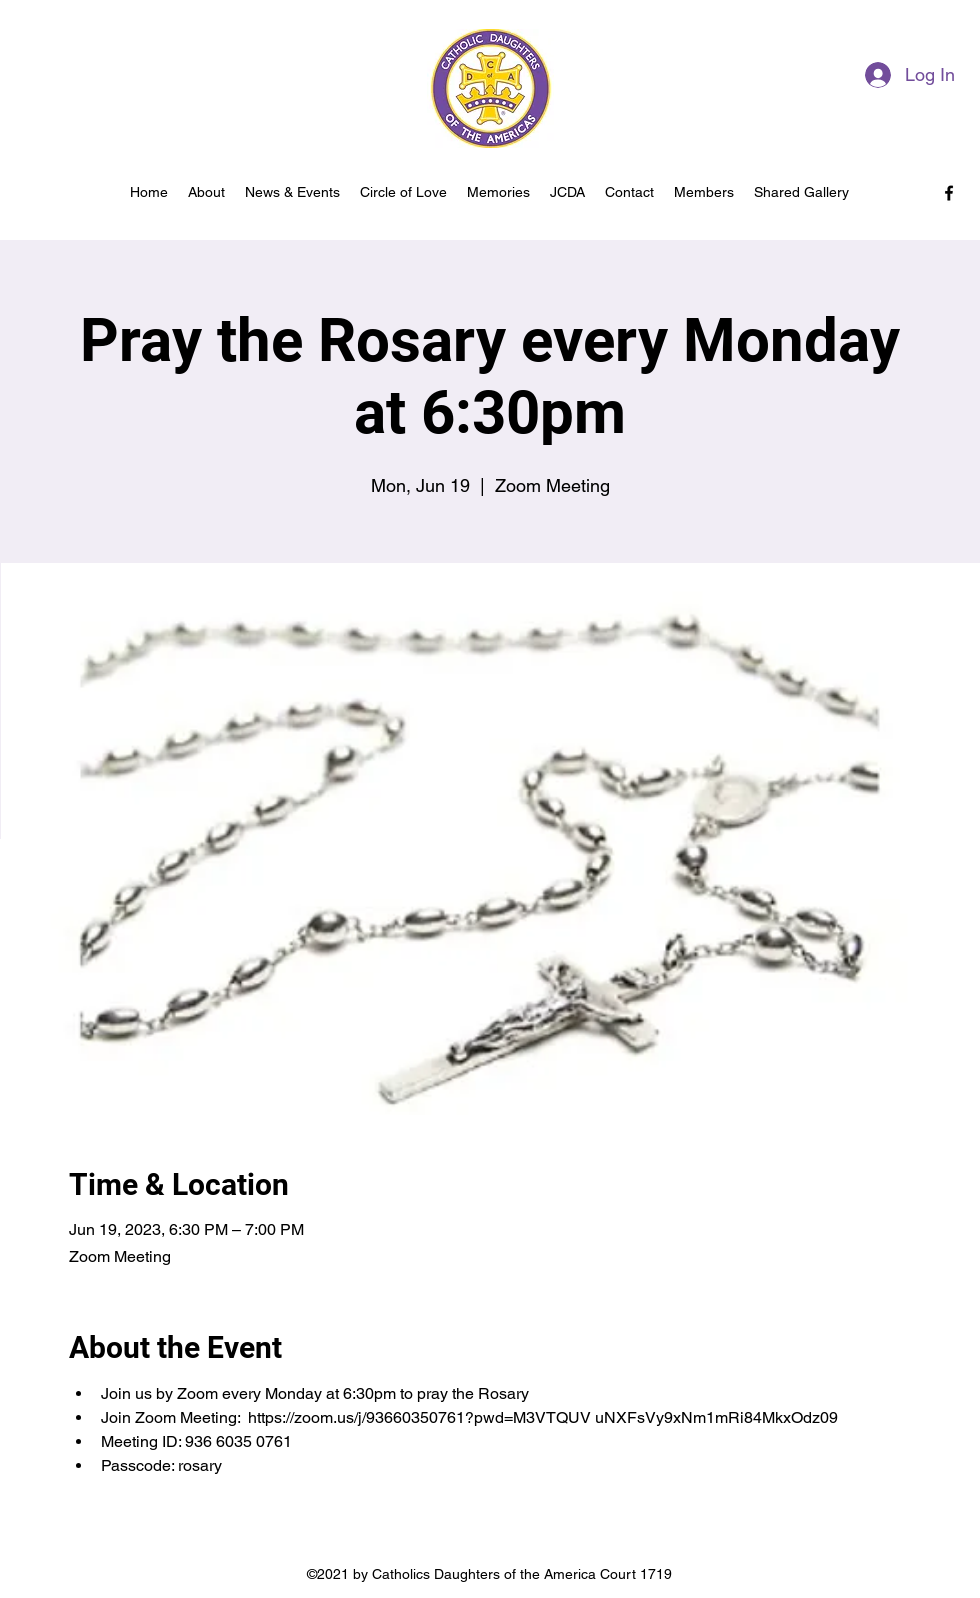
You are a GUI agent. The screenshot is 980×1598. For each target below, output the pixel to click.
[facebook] (949, 193)
